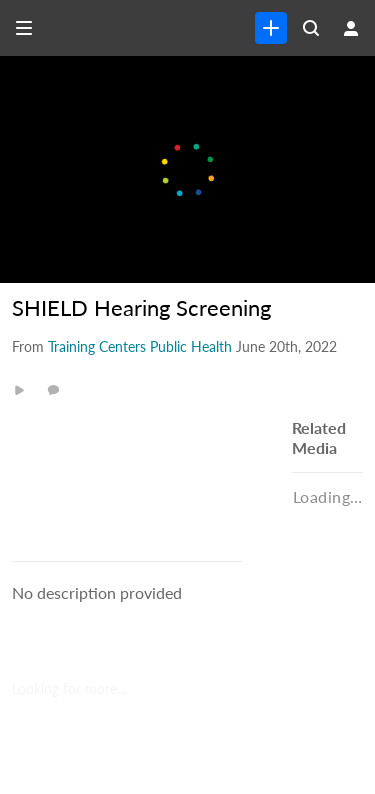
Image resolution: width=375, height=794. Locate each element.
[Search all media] (311, 28)
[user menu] (351, 28)
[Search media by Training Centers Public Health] (140, 346)
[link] (271, 28)
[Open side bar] (24, 28)
